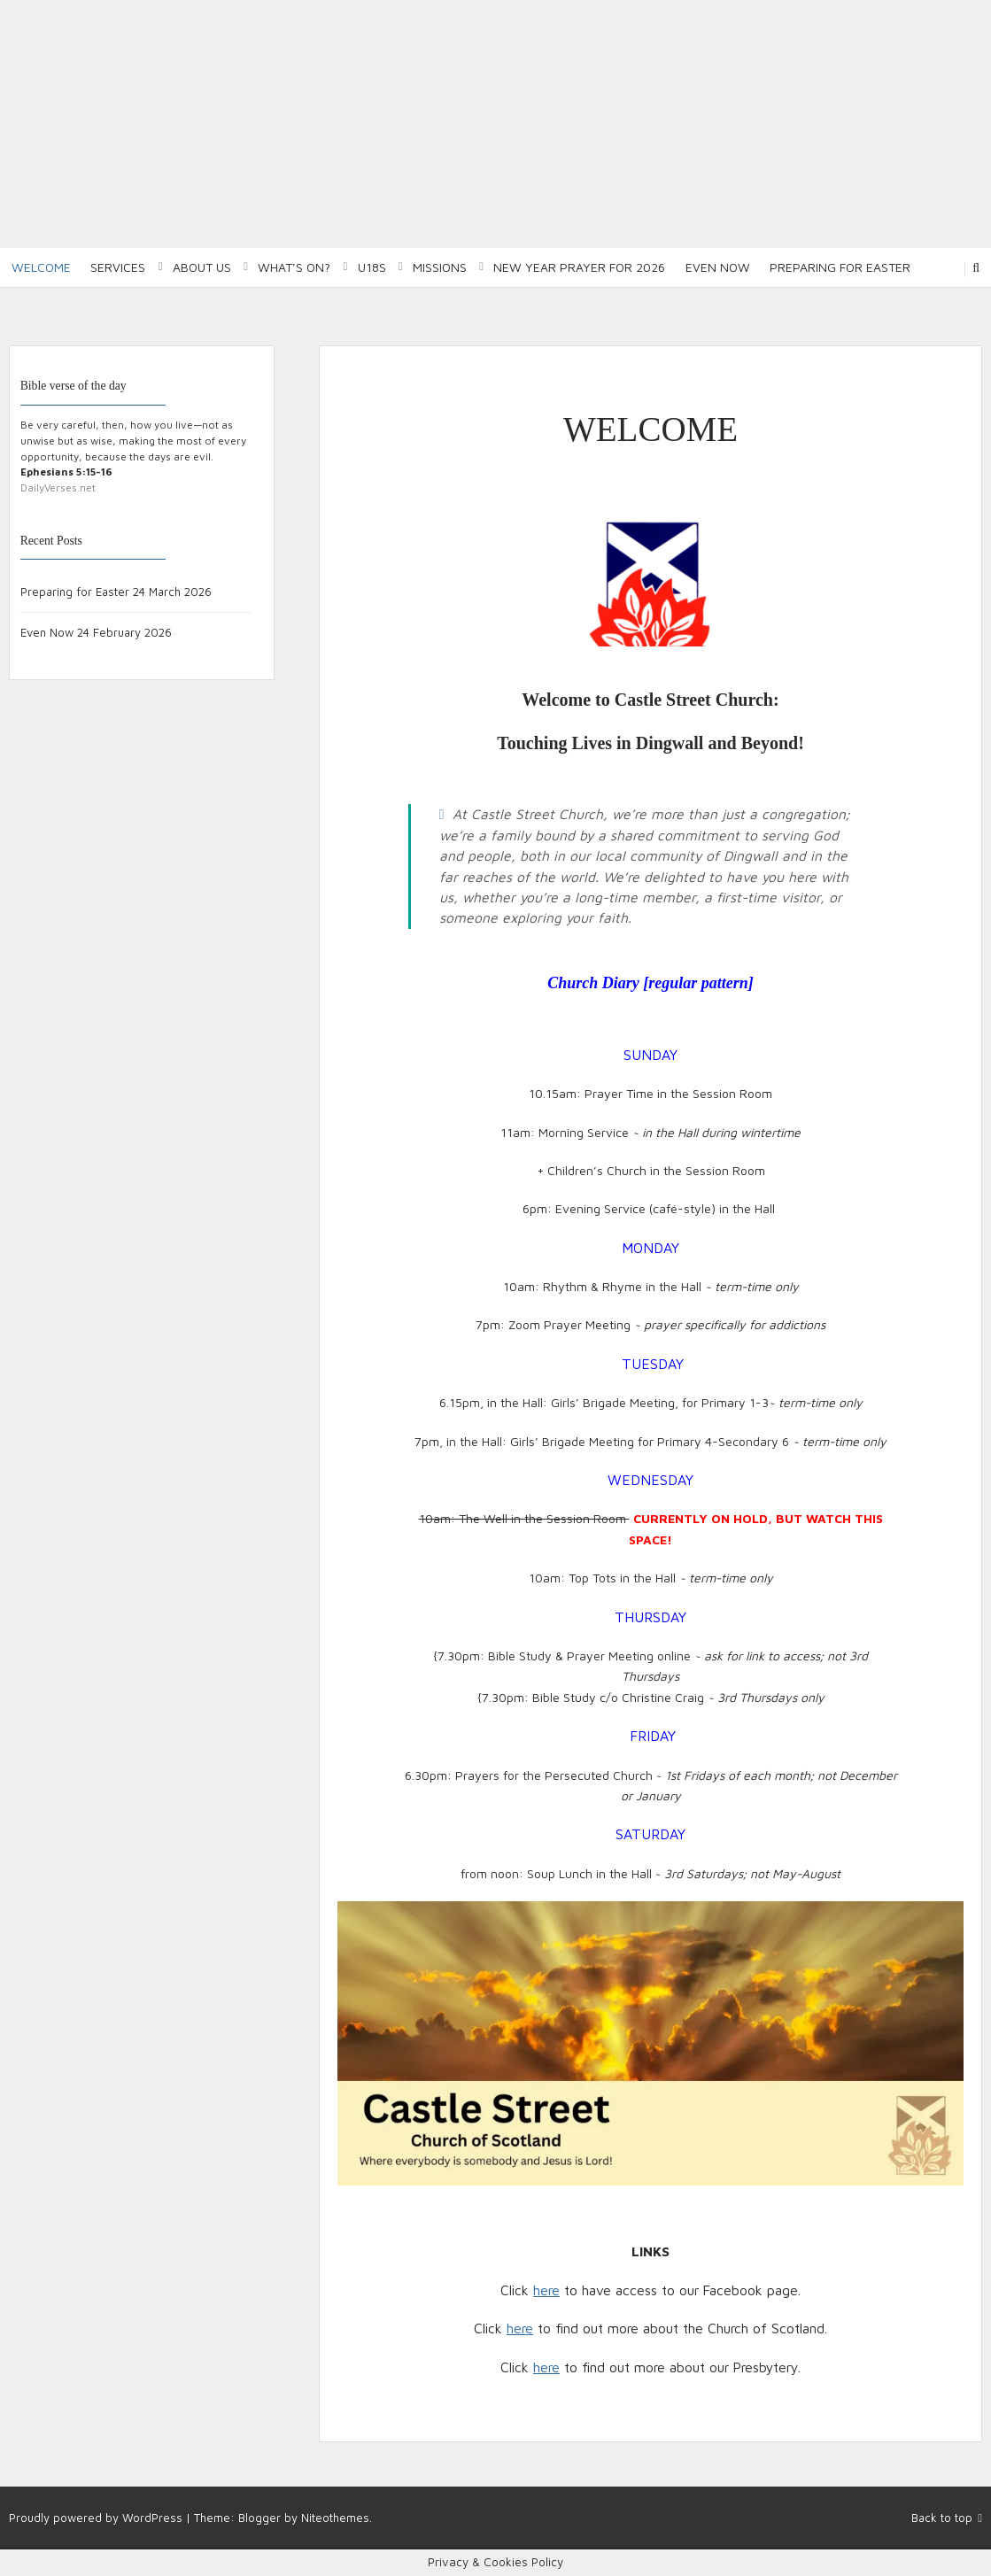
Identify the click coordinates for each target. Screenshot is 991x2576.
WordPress (152, 2517)
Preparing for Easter (840, 267)
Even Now (717, 267)
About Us (202, 267)
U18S (372, 267)
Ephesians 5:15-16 (66, 471)
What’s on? (294, 267)
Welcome (41, 267)
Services (117, 267)
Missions (440, 267)
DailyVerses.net (58, 487)
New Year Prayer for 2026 (579, 267)
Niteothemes (335, 2517)
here (546, 2290)
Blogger (259, 2517)
